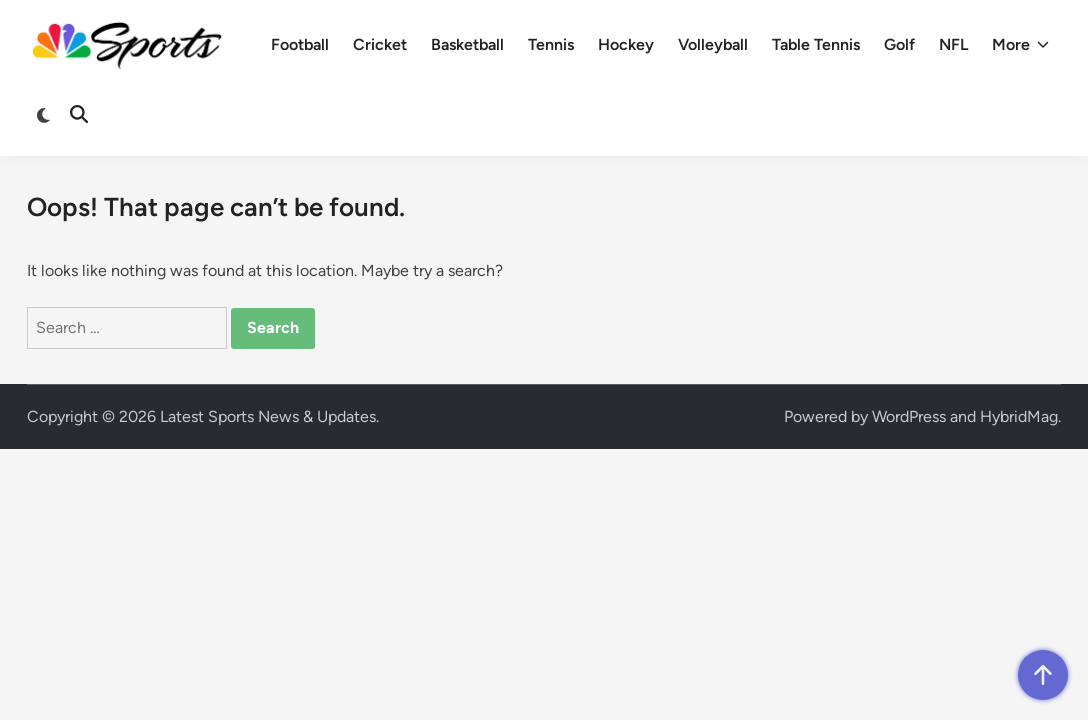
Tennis (551, 44)
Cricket (380, 44)
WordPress (909, 416)
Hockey (626, 44)
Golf (899, 44)
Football (300, 44)
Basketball (467, 44)
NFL (953, 44)
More (1020, 45)
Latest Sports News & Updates (268, 416)
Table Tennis (816, 44)
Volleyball (713, 44)
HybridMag (1019, 416)
